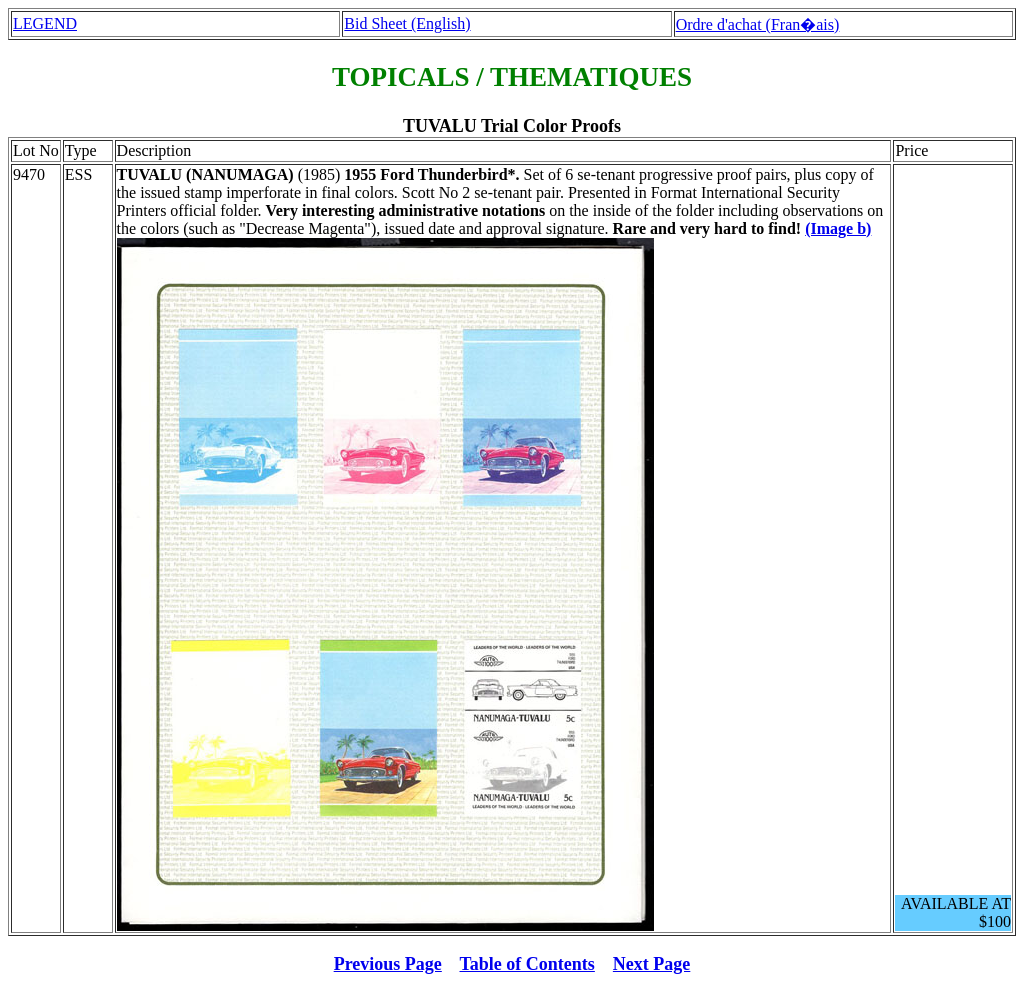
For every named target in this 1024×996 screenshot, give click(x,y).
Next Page (651, 964)
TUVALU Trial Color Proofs (512, 126)
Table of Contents (527, 964)
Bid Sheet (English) (407, 23)
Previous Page (388, 964)
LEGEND (45, 23)
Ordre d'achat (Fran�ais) (758, 24)
